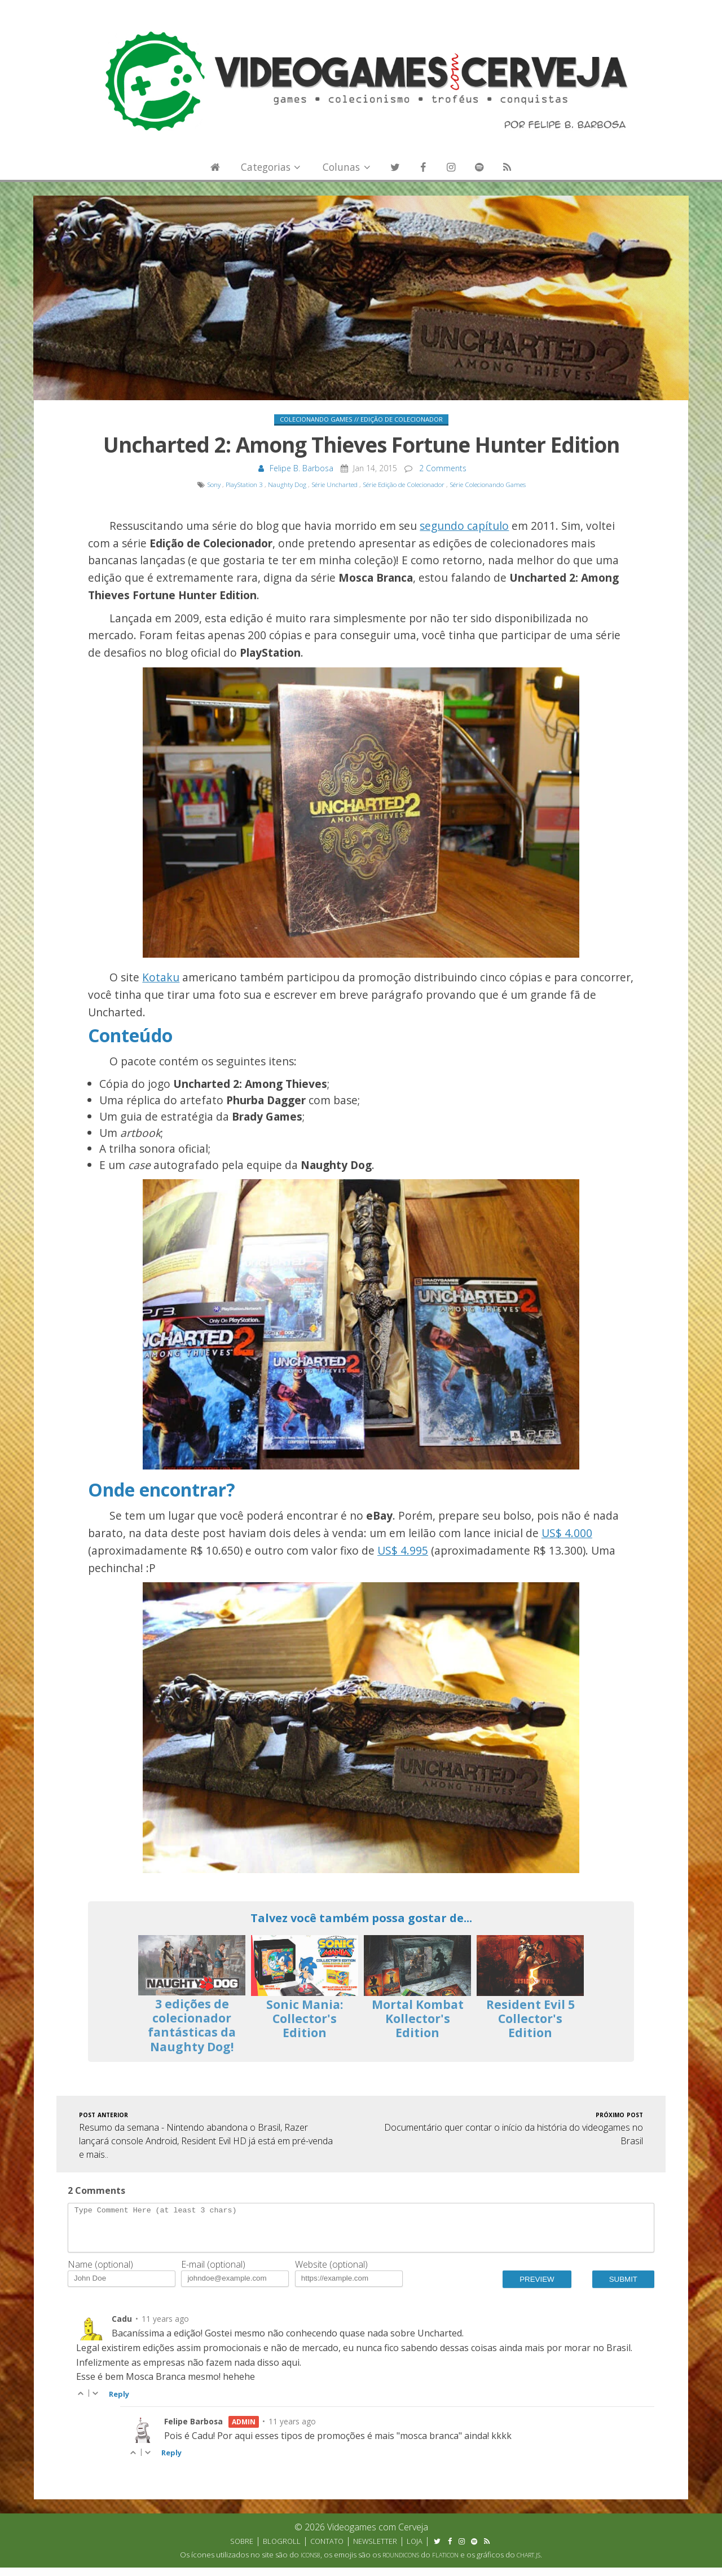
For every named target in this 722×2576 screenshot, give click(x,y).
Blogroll (282, 2549)
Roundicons (400, 2564)
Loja (414, 2549)
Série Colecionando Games (488, 484)
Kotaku (160, 977)
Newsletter (375, 2549)
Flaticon (445, 2564)
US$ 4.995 (402, 1550)
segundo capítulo (464, 525)
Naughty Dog (287, 484)
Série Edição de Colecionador (403, 484)
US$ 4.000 (567, 1533)
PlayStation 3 (244, 484)
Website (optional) (331, 2273)
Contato (327, 2549)
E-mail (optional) (213, 2273)
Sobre (241, 2549)
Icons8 (310, 2564)
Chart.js (528, 2564)
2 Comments (442, 468)
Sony (214, 484)
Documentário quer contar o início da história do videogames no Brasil (513, 2128)
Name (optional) (100, 2273)
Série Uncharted (334, 484)
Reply (119, 2402)
